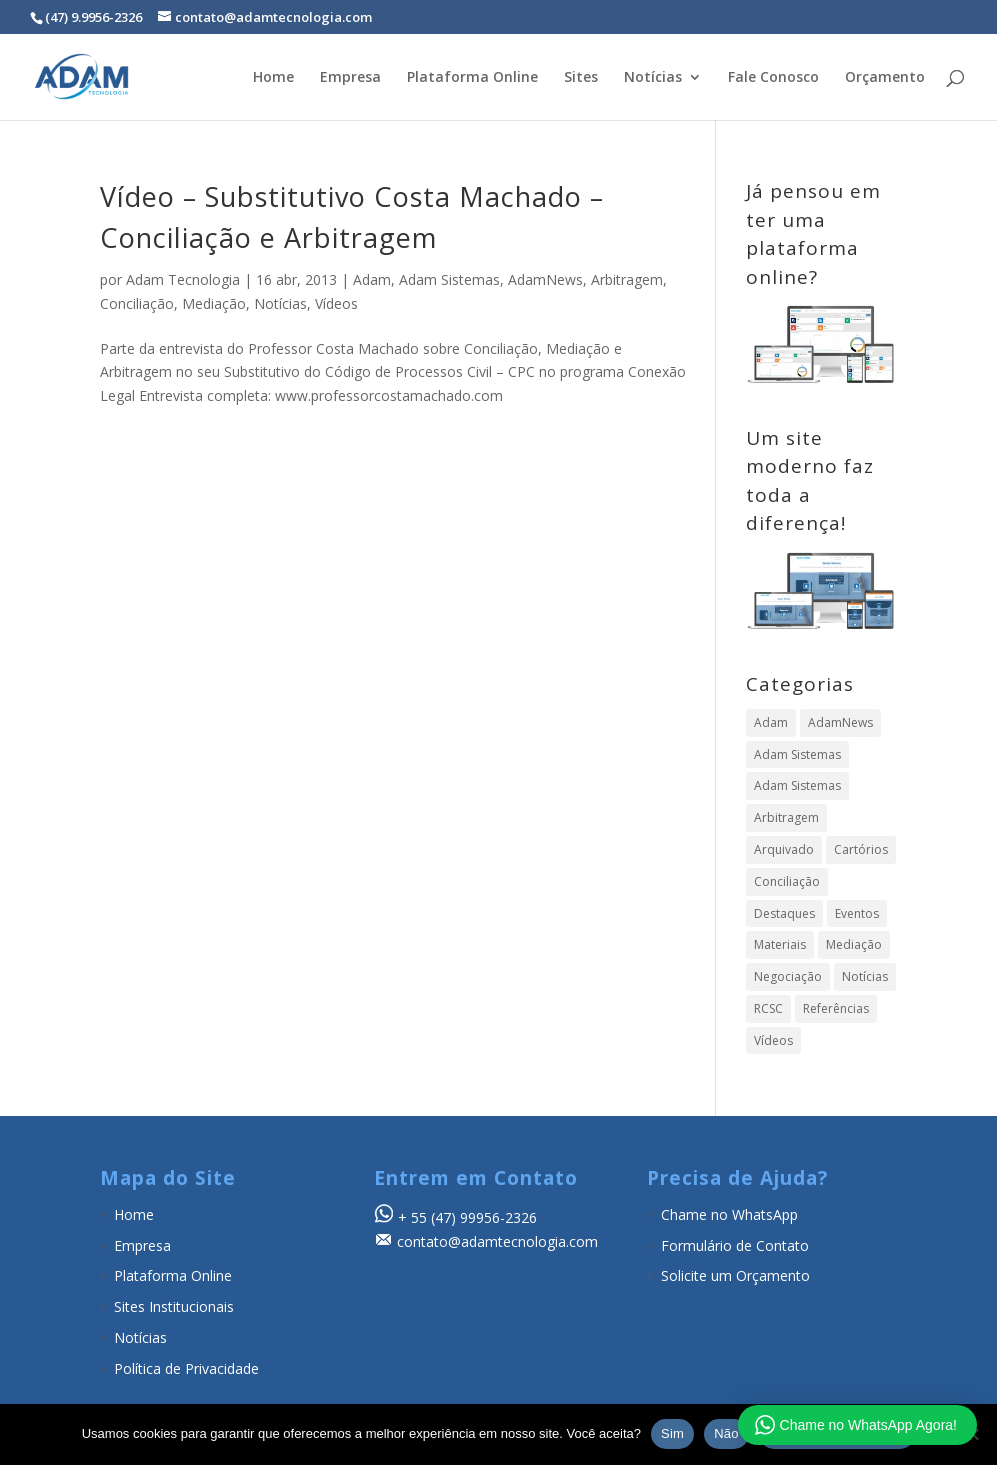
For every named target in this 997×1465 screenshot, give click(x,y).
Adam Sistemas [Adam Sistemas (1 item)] (797, 785)
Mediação (214, 303)
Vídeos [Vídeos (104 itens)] (773, 1040)
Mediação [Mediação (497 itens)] (854, 944)
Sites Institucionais (174, 1306)
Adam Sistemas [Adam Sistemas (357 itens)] (797, 754)
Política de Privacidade (186, 1368)
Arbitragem (627, 279)
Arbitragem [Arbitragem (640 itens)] (786, 817)
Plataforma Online (472, 78)
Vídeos (336, 303)
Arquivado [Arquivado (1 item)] (784, 849)
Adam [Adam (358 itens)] (771, 722)
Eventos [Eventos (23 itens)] (857, 913)
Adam (372, 279)
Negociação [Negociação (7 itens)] (788, 976)
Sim (672, 1433)
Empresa (350, 78)
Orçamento (885, 78)
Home (273, 78)
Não (726, 1433)
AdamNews (545, 279)
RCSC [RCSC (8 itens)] (768, 1008)
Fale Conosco (773, 78)
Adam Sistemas (449, 279)
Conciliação (137, 303)
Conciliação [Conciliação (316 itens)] (787, 881)
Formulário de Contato (735, 1245)
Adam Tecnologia (183, 279)
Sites (581, 78)
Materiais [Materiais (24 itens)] (780, 944)
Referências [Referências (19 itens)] (836, 1008)
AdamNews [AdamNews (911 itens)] (840, 722)
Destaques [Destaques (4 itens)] (784, 913)
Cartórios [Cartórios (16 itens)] (861, 849)
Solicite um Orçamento (735, 1275)
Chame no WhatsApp (729, 1214)
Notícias (653, 78)
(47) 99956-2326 (484, 1217)
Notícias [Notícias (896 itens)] (865, 976)
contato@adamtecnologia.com (497, 1241)
